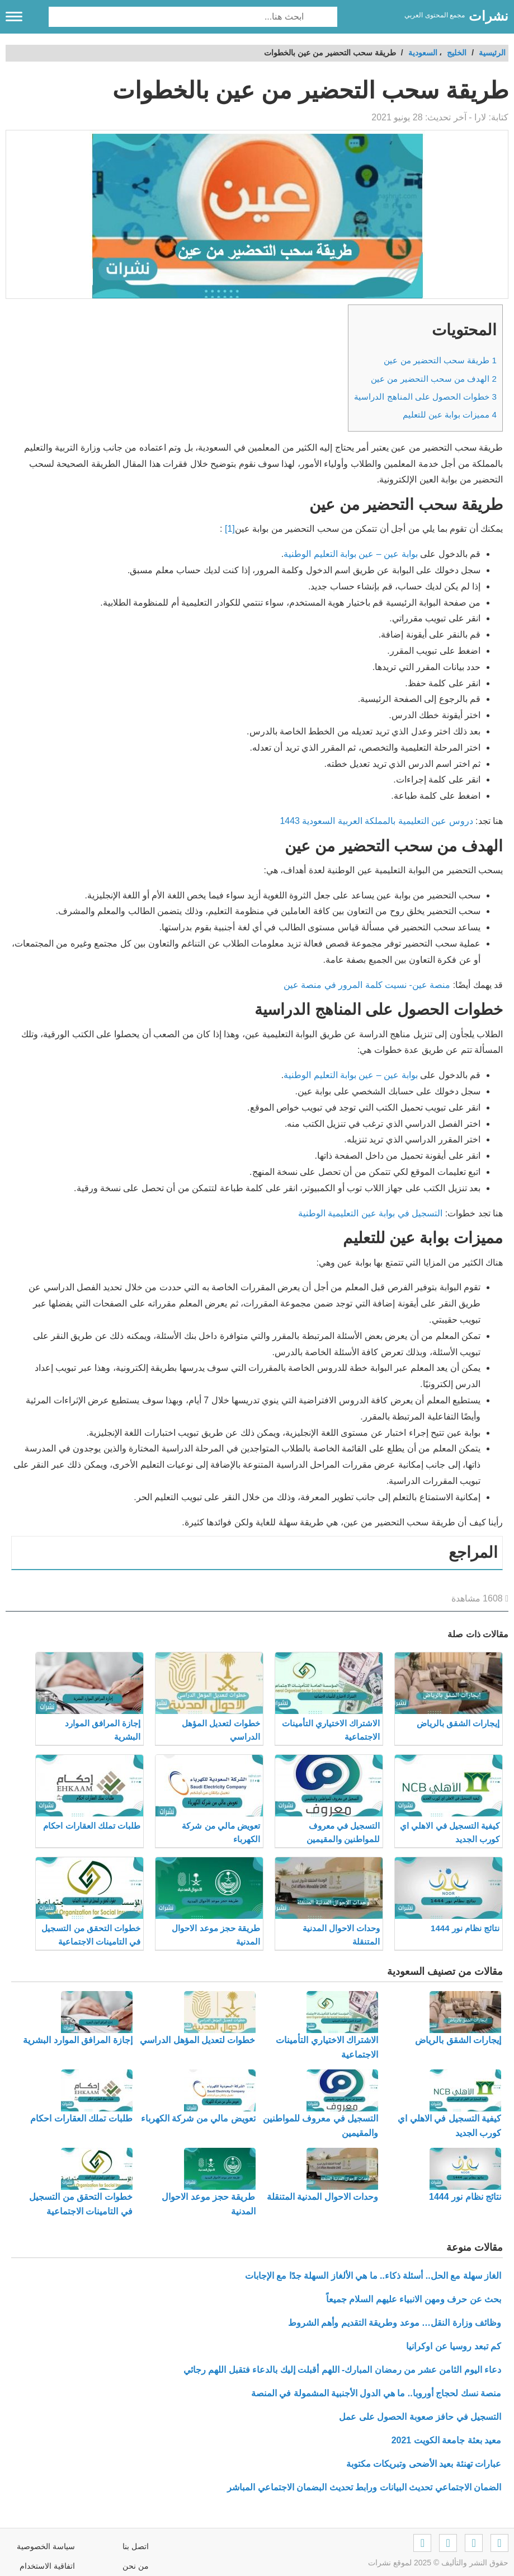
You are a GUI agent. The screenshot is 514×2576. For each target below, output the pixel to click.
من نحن (135, 2565)
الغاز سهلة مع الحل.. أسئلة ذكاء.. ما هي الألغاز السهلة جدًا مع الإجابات (373, 2275)
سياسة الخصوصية (46, 2546)
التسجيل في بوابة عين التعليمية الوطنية (370, 1213)
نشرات (488, 16)
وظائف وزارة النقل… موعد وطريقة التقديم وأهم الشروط (394, 2322)
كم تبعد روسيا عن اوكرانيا (453, 2346)
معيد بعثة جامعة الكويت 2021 (446, 2440)
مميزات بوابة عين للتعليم (450, 414)
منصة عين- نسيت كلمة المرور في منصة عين (367, 985)
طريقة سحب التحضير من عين (440, 360)
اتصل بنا (135, 2546)
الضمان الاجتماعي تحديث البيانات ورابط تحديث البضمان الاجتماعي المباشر (364, 2487)
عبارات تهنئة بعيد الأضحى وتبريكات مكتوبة (423, 2464)
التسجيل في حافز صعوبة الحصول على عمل (420, 2417)
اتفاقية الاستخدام (47, 2565)
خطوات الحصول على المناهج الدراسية (425, 396)
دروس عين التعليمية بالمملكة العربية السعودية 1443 (376, 821)
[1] (230, 528)
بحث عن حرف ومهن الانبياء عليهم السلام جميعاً (413, 2299)
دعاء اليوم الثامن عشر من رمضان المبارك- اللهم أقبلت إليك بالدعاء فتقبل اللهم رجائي (342, 2369)
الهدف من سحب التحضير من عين (434, 378)
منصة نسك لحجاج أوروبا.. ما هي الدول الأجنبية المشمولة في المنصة (376, 2393)
